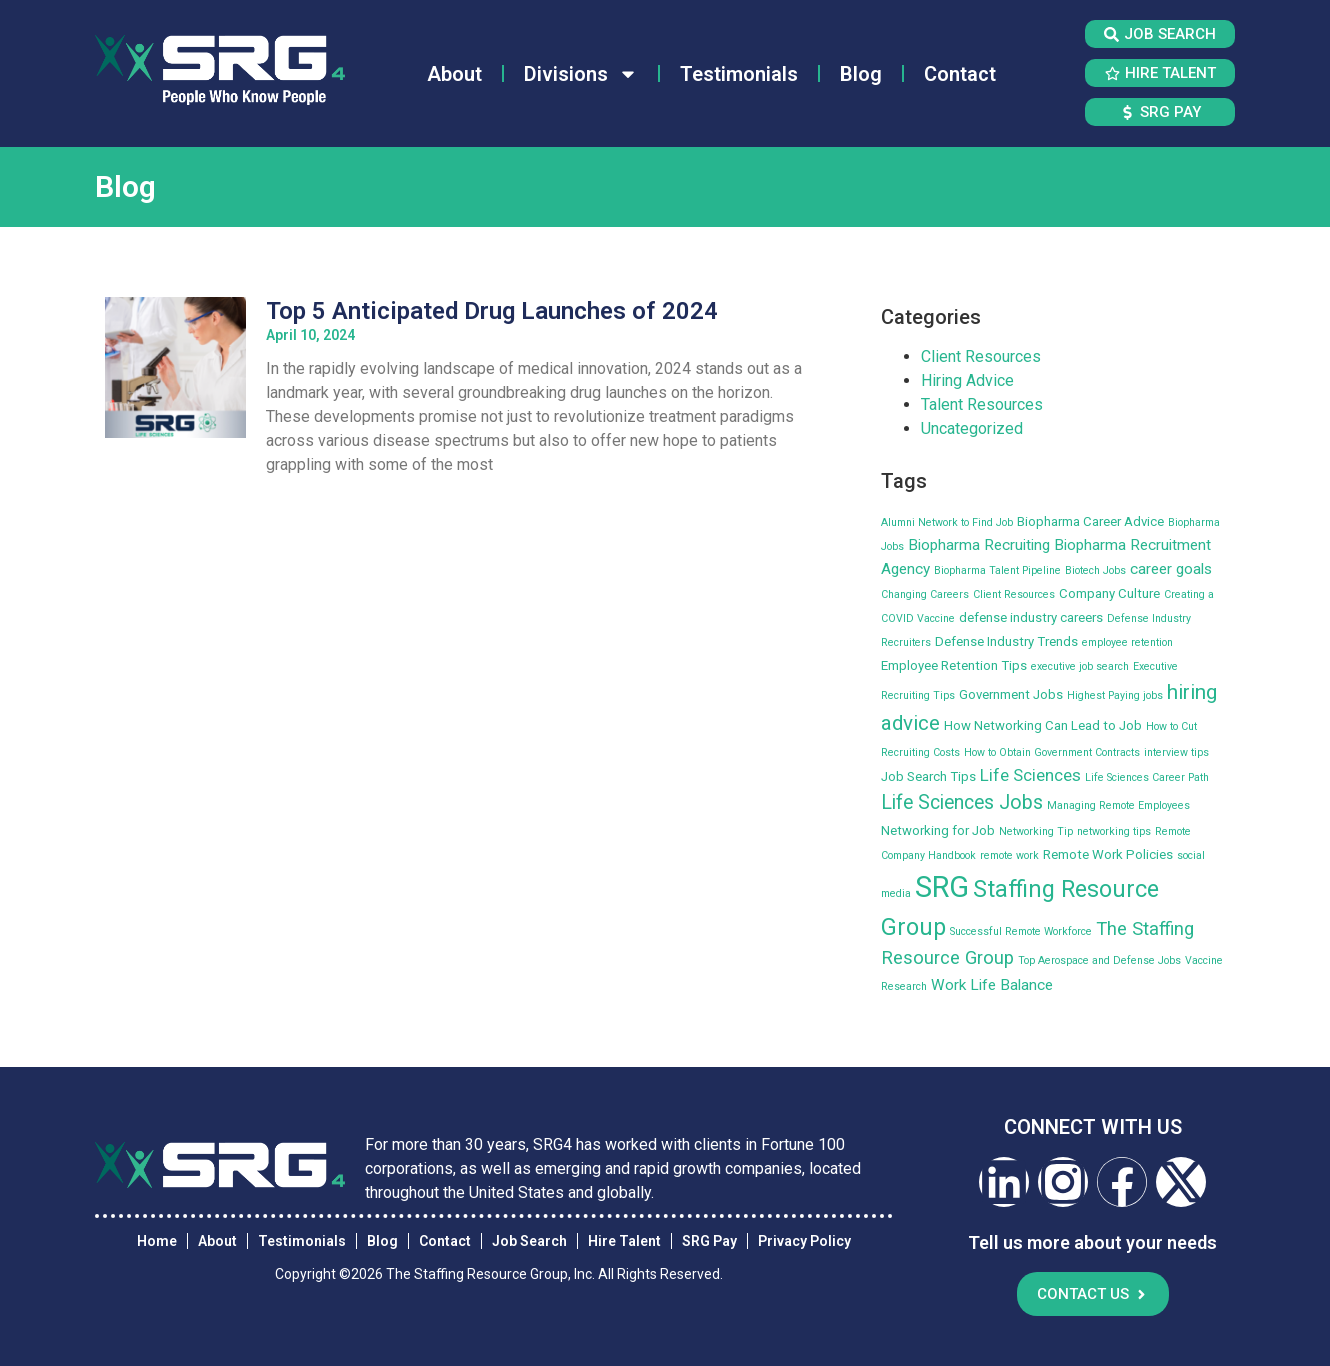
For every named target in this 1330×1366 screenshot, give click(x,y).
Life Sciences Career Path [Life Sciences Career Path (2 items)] (1147, 777)
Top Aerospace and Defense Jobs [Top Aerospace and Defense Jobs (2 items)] (1099, 960)
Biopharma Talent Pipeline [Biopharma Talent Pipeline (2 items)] (997, 570)
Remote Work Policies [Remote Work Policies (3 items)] (1108, 854)
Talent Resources (982, 404)
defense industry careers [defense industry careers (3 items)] (1031, 617)
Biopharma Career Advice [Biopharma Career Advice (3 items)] (1090, 521)
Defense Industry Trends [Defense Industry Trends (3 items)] (1006, 641)
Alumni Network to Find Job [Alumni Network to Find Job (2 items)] (947, 522)
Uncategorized (972, 428)
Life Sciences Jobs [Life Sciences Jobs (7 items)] (962, 802)
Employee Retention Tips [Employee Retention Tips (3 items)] (954, 665)
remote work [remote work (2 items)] (1009, 855)
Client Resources (981, 356)
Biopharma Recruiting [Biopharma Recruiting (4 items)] (979, 545)
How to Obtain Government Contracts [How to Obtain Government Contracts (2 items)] (1052, 752)
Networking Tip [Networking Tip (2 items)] (1036, 831)
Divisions (581, 74)
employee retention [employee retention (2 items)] (1127, 642)
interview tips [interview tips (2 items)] (1176, 752)
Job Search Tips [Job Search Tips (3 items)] (928, 776)
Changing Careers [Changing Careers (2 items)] (925, 594)
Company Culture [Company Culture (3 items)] (1109, 593)
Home (157, 1241)
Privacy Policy (804, 1241)
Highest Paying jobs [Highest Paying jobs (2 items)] (1115, 695)
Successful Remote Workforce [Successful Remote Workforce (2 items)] (1021, 931)
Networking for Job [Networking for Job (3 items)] (938, 830)
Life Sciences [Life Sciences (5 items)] (1030, 775)
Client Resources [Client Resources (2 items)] (1014, 594)
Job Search (529, 1241)
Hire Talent (624, 1241)
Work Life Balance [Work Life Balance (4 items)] (992, 985)
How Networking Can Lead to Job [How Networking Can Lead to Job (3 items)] (1043, 725)
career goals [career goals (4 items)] (1171, 569)
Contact (960, 74)
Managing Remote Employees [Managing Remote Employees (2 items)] (1118, 805)
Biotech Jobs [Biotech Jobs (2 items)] (1095, 570)
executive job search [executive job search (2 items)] (1080, 666)
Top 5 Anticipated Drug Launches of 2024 (492, 311)
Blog (861, 74)
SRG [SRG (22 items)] (942, 887)
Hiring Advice (967, 380)
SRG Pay (709, 1241)
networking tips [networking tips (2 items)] (1114, 831)
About (454, 74)
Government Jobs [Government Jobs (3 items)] (1011, 694)
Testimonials (739, 74)
